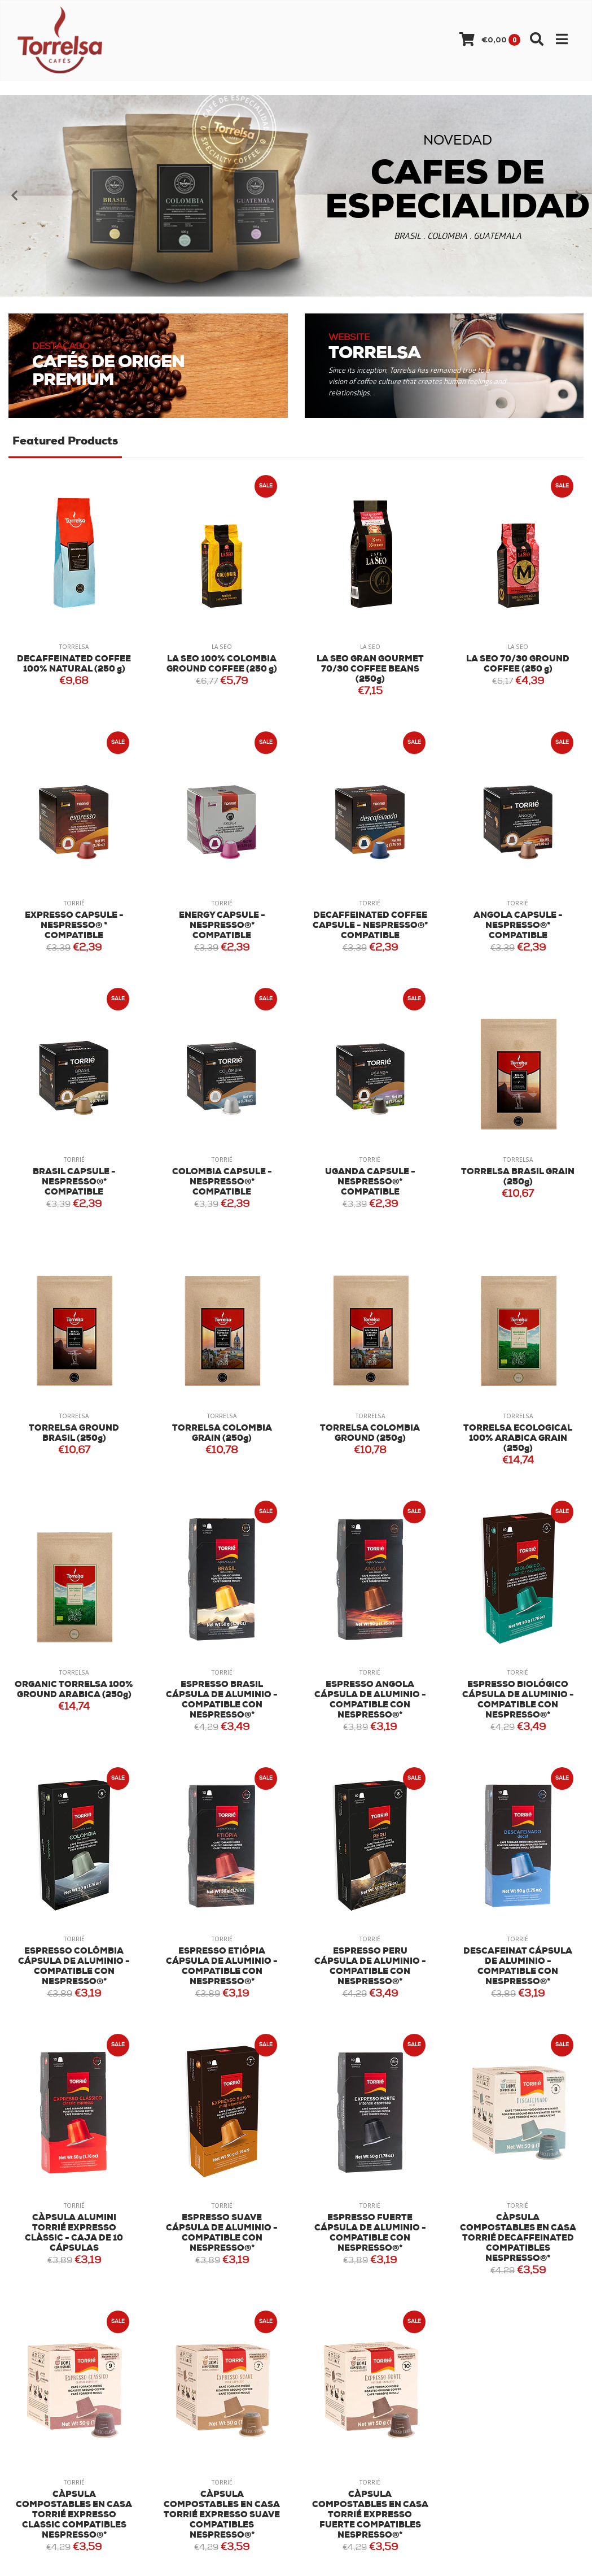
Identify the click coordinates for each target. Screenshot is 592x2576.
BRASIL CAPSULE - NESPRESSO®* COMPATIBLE (74, 1182)
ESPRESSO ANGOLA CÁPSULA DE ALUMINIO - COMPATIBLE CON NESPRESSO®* (370, 1700)
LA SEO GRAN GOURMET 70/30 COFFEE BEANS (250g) (370, 669)
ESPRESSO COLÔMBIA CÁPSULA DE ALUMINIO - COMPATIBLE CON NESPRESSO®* (74, 1966)
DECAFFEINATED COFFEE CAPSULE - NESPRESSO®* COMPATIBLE (370, 926)
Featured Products (65, 441)
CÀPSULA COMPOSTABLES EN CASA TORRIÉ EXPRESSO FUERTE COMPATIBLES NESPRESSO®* (370, 2515)
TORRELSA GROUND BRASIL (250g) (74, 1433)
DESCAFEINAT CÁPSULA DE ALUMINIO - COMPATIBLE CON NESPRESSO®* (517, 1966)
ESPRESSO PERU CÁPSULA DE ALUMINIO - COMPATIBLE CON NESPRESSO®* (370, 1966)
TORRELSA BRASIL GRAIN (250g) (518, 1177)
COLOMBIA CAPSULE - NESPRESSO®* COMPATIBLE (222, 1182)
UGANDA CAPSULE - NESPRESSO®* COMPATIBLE (370, 1182)
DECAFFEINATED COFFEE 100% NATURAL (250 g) (74, 664)
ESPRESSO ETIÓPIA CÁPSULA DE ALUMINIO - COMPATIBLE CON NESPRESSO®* (222, 1966)
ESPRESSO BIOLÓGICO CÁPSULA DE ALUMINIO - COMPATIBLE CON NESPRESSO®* (518, 1700)
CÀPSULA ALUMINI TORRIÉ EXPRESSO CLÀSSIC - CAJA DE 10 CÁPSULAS (74, 2233)
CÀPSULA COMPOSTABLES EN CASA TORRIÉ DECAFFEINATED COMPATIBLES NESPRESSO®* (518, 2238)
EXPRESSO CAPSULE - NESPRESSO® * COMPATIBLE (74, 926)
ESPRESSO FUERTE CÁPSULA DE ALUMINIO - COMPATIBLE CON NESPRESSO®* (370, 2233)
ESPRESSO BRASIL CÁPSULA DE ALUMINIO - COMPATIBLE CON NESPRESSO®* (222, 1700)
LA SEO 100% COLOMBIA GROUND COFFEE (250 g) (221, 664)
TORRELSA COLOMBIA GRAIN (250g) (222, 1433)
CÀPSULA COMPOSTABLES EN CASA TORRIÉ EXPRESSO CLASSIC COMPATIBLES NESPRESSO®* (74, 2515)
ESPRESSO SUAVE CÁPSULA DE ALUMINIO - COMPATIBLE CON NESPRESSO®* (222, 2233)
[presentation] (14, 195)
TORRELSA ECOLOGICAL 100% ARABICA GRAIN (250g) (517, 1438)
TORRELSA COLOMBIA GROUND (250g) (370, 1433)
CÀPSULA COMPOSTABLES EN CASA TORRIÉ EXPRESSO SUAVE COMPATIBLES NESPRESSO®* (222, 2515)
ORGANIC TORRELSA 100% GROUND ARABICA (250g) (74, 1690)
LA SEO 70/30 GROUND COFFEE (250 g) (517, 664)
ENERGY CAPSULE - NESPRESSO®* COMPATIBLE (222, 926)
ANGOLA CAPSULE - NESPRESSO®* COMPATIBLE (518, 926)
